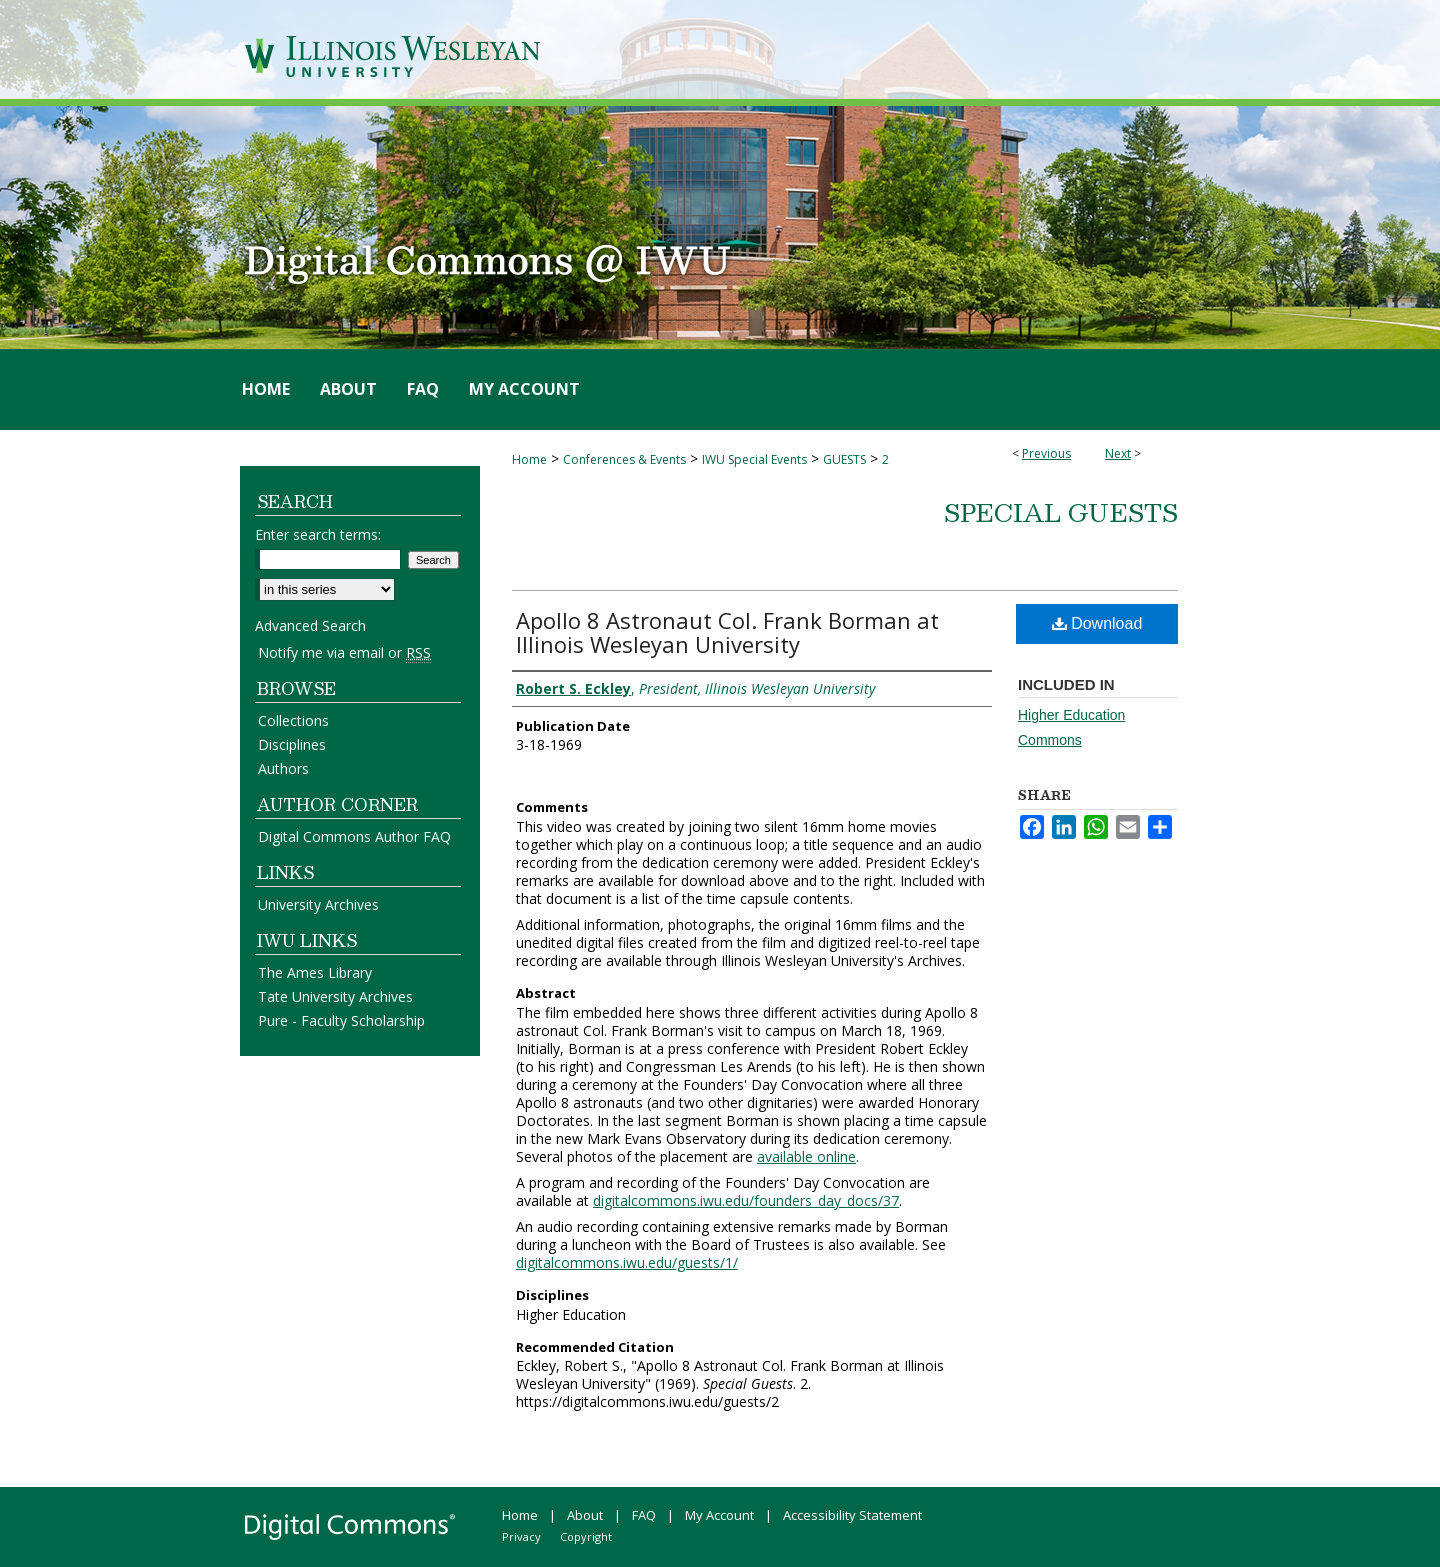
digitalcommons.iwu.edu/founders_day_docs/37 (746, 1200)
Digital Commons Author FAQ (354, 836)
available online (806, 1156)
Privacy (521, 1536)
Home (529, 459)
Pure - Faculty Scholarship (341, 1020)
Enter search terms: (318, 534)
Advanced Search (310, 625)
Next (1118, 453)
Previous (1046, 453)
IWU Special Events (754, 459)
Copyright (586, 1536)
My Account (719, 1515)
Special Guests (1061, 512)
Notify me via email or (344, 652)
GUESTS (844, 459)
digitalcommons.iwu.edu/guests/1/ (627, 1262)
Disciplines (292, 744)
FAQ (644, 1515)
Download (1097, 623)
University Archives (318, 904)
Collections (293, 720)
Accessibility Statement (852, 1515)
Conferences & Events (624, 459)
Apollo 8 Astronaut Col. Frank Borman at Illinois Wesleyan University (727, 632)
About (585, 1515)
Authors (283, 768)
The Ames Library (315, 972)
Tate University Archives (335, 996)
